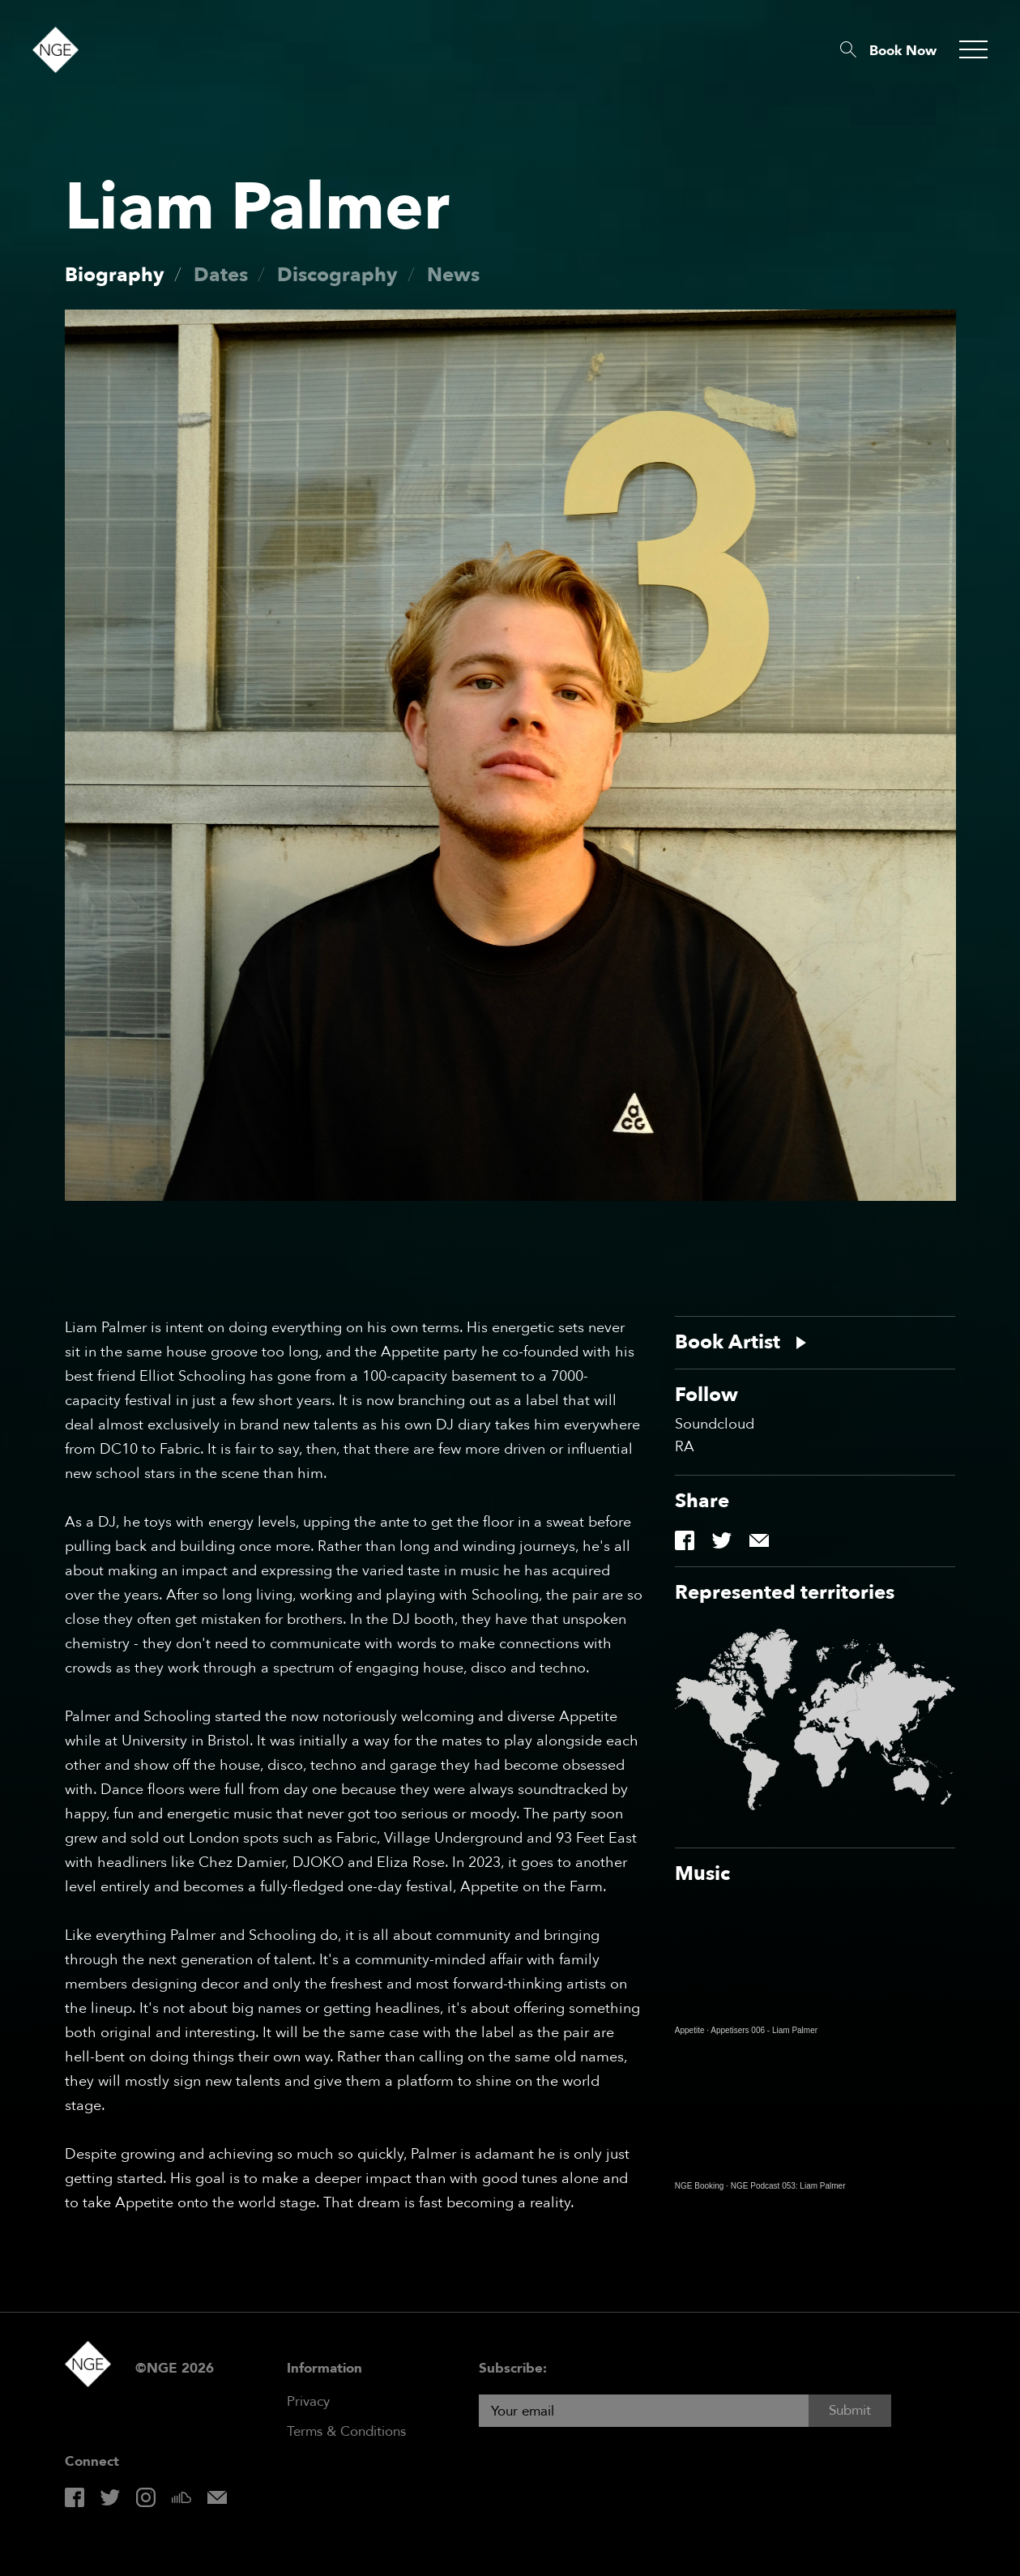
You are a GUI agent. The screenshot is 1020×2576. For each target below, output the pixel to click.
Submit (850, 2410)
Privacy (308, 2401)
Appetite (690, 2030)
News (453, 275)
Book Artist (727, 1342)
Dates (221, 275)
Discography (337, 275)
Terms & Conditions (346, 2431)
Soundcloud (714, 1424)
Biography (114, 275)
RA (684, 1447)
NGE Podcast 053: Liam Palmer (788, 2185)
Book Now (903, 51)
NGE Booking (699, 2185)
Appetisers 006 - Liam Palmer (764, 2030)
